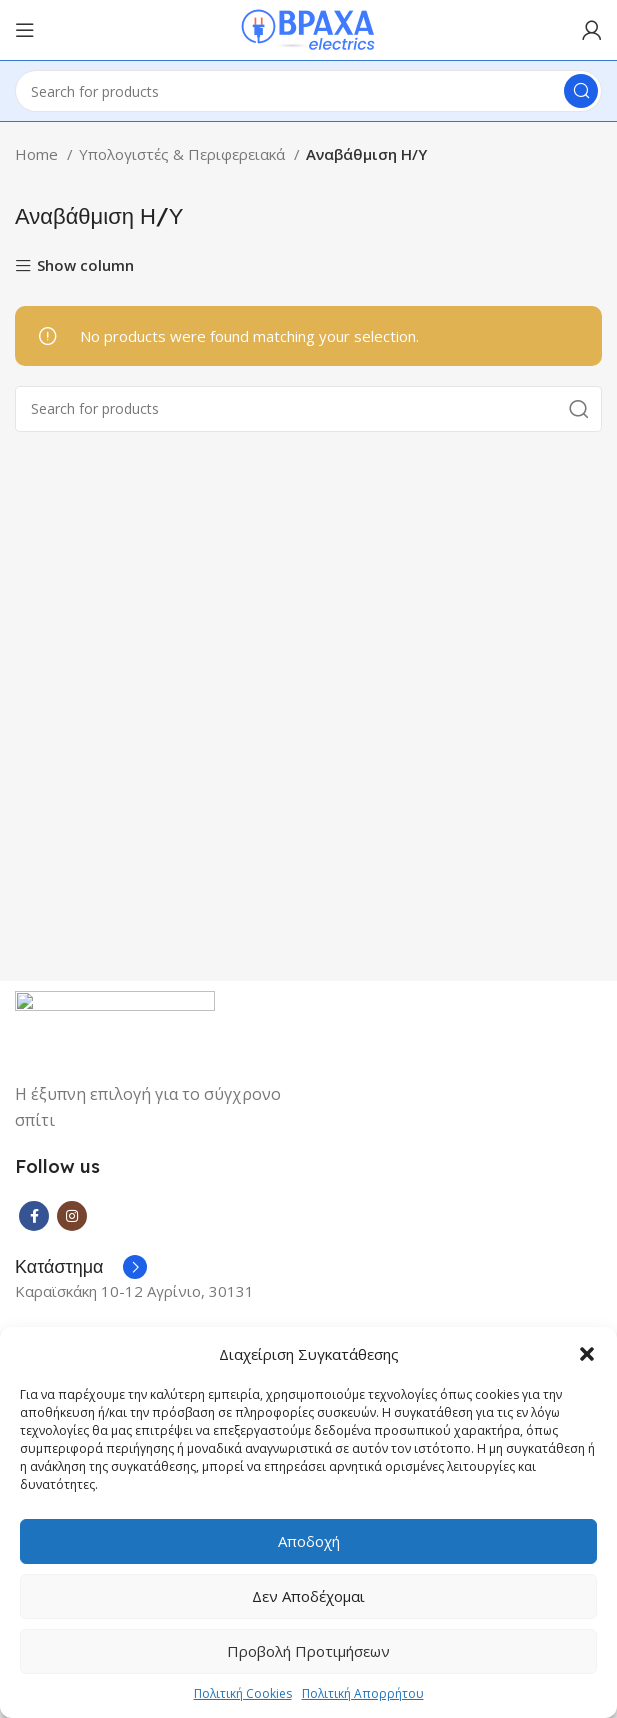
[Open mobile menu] (25, 30)
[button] (587, 1354)
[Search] (308, 91)
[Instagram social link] (72, 1216)
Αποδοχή (309, 1541)
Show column (85, 266)
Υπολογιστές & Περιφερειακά (184, 154)
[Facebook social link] (34, 1216)
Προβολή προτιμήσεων (308, 1651)
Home (38, 154)
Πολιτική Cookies (243, 1693)
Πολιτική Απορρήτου (363, 1693)
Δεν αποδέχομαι (308, 1596)
